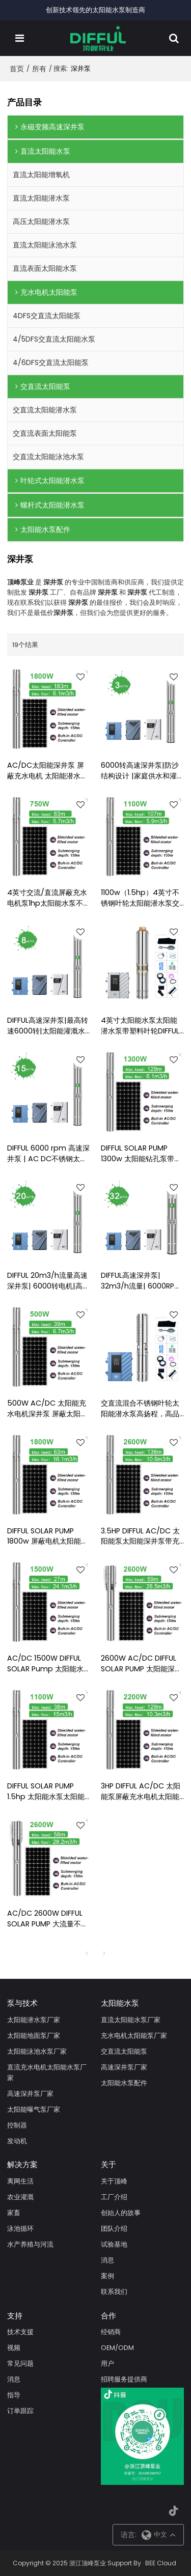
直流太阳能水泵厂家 (130, 2019)
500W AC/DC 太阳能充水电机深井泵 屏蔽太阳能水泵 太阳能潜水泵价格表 (47, 1408)
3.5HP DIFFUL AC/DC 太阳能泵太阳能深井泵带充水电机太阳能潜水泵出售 (140, 1536)
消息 (107, 2260)
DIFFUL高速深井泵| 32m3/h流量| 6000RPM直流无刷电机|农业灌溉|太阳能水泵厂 (140, 1281)
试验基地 (114, 2244)
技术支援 (20, 2332)
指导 (13, 2395)
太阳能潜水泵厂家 (33, 2019)
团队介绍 (114, 2228)
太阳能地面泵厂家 (33, 2035)
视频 (13, 2347)
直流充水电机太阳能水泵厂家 (47, 2072)
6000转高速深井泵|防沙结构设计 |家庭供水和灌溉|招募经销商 (140, 770)
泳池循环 (20, 2228)
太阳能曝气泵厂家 (33, 2109)
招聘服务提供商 (124, 2379)
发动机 (17, 2141)
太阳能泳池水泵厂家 (37, 2051)
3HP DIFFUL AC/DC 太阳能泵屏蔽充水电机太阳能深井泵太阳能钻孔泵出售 (140, 1791)
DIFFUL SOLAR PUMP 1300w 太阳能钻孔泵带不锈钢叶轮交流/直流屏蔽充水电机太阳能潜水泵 (142, 1153)
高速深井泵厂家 (30, 2093)
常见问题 (20, 2363)
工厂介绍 (114, 2197)
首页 (17, 69)
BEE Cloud (160, 2563)
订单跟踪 (20, 2410)
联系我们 (114, 2291)
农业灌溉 (20, 2197)
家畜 (13, 2212)
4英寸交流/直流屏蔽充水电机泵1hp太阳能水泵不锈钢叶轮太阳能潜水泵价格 (48, 898)
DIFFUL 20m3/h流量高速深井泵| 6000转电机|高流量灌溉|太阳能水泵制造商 (48, 1281)
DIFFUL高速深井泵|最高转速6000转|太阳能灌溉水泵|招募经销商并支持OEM (48, 1026)
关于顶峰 (114, 2181)
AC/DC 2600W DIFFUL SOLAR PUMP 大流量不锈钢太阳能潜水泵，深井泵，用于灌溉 (47, 1918)
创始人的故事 (121, 2212)
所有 (39, 69)
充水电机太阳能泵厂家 (134, 2035)
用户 (107, 2363)
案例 (107, 2276)
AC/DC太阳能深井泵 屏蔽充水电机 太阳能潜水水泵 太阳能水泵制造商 (47, 770)
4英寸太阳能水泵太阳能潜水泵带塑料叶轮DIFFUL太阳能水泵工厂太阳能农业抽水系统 (140, 1026)
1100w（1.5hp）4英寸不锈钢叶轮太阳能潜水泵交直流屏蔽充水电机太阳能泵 (140, 898)
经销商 (111, 2332)
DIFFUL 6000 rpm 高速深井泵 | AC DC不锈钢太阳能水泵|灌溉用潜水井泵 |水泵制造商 (48, 1153)
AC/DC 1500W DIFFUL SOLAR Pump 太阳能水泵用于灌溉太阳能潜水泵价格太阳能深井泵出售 (46, 1663)
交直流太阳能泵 (124, 2051)
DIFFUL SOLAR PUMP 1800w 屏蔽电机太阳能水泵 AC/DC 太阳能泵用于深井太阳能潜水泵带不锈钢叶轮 (47, 1536)
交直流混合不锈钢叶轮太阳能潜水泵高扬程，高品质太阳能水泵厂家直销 (140, 1408)
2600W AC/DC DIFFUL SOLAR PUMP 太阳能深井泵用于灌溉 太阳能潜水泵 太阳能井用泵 (141, 1663)
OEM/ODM (117, 2347)
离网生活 (20, 2181)
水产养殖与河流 (30, 2244)
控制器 (17, 2125)
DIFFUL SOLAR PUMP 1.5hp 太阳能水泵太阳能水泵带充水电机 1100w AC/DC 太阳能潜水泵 (46, 1791)
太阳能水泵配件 (124, 2083)
